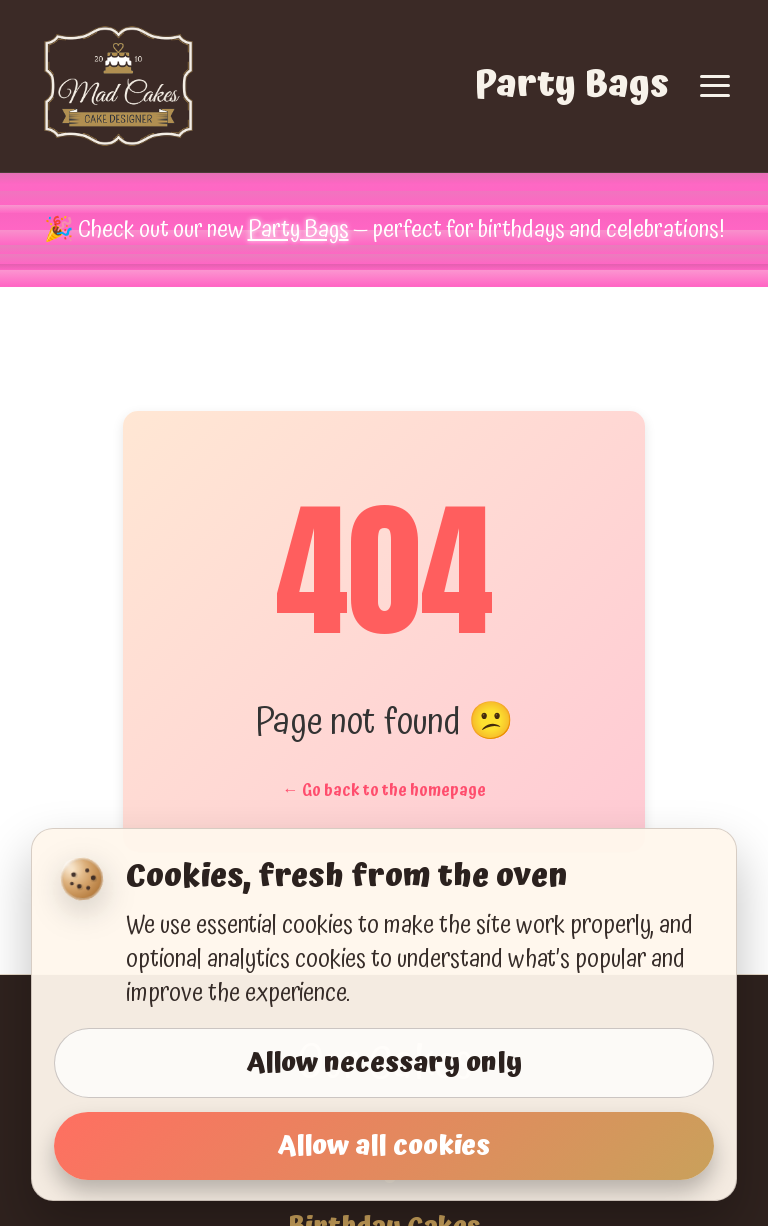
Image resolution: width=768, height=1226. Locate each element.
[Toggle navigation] (715, 86)
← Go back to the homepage (384, 790)
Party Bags (571, 85)
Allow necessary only (384, 1063)
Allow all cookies (384, 1146)
